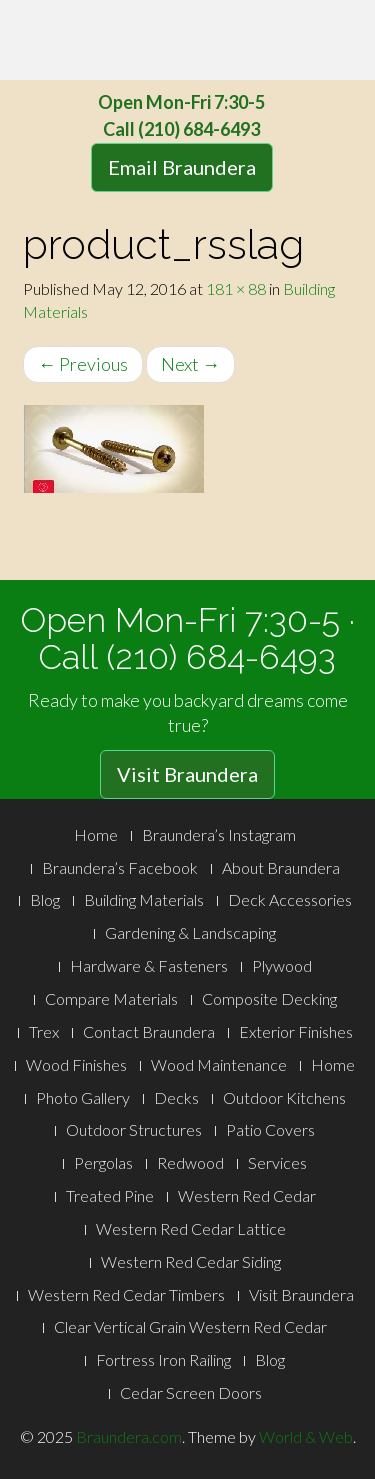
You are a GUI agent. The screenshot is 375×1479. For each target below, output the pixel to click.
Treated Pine (110, 1195)
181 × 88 (236, 288)
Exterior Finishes (296, 1031)
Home (96, 834)
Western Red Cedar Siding (191, 1261)
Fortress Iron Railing (163, 1359)
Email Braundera (182, 167)
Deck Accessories (290, 899)
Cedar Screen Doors (191, 1392)
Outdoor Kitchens (284, 1097)
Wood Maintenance (219, 1064)
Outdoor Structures (134, 1129)
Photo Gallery (83, 1097)
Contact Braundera (149, 1031)
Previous (83, 364)
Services (277, 1162)
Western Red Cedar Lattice (191, 1228)
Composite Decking (269, 998)
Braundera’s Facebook (120, 867)
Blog (45, 899)
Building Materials (144, 899)
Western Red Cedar (247, 1195)
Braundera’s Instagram (219, 834)
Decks (176, 1097)
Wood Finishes (76, 1064)
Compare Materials (111, 998)
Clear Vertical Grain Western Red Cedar (190, 1326)
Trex (44, 1031)
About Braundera (281, 867)
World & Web (306, 1436)
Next (190, 364)
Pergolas (103, 1162)
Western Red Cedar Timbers (126, 1294)
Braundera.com (129, 1436)
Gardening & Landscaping (190, 932)
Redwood (190, 1162)
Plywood (282, 965)
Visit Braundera (187, 774)
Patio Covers (270, 1129)
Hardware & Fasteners (149, 965)
